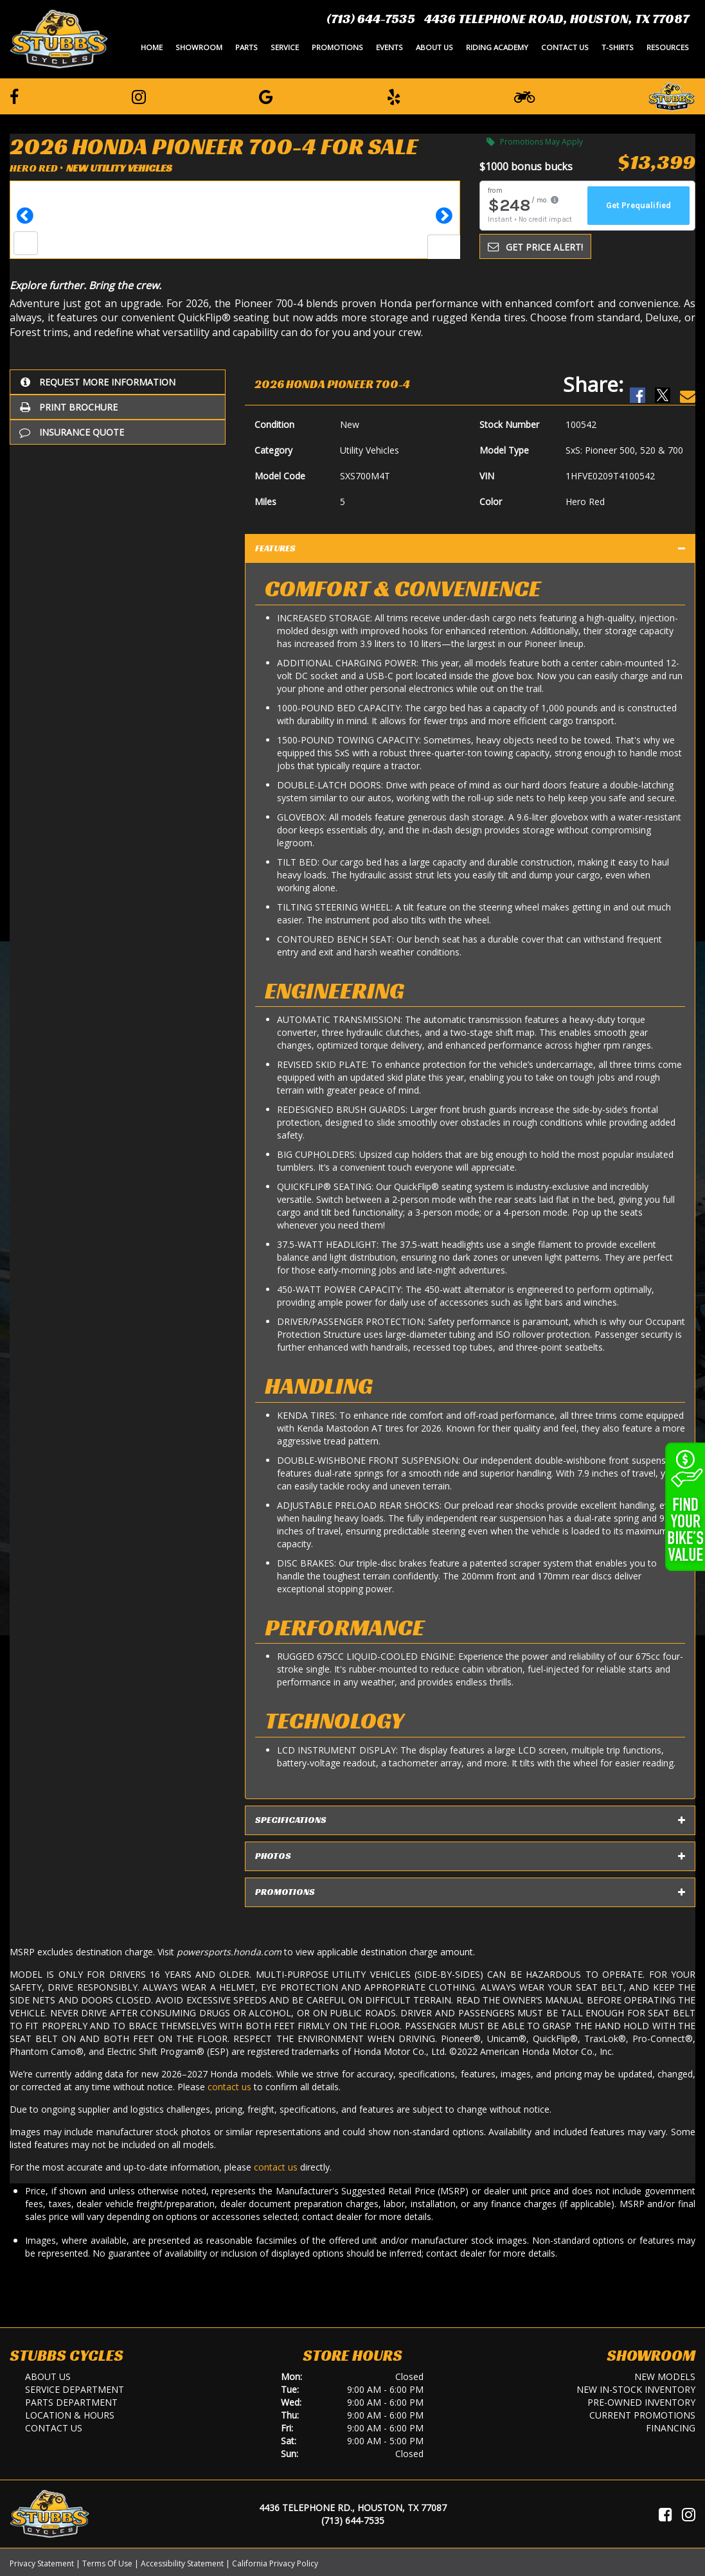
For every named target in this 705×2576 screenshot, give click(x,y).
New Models (664, 2376)
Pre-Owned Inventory (641, 2402)
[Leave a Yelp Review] (394, 96)
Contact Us (565, 47)
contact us (229, 2087)
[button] (25, 220)
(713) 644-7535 (370, 18)
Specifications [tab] (470, 1820)
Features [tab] (470, 548)
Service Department (74, 2389)
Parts (246, 47)
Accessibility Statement (182, 2563)
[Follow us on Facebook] (14, 96)
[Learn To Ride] (524, 96)
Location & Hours (69, 2415)
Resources (668, 47)
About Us (434, 47)
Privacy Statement (42, 2563)
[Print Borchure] (118, 407)
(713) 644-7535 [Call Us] (352, 2520)
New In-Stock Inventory (635, 2389)
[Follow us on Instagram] (139, 96)
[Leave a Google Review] (266, 96)
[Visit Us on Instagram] (688, 2514)
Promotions (337, 47)
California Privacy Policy (275, 2563)
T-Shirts (618, 47)
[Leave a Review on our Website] (671, 95)
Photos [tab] (470, 1856)
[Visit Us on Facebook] (665, 2514)
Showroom (198, 47)
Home (152, 47)
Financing (670, 2428)
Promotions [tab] (470, 1892)
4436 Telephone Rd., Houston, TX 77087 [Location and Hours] (353, 2507)
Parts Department (71, 2402)
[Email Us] (687, 384)
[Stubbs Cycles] (59, 38)
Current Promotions (642, 2415)
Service (285, 47)
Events (389, 47)
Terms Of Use (107, 2563)
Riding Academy (497, 47)
